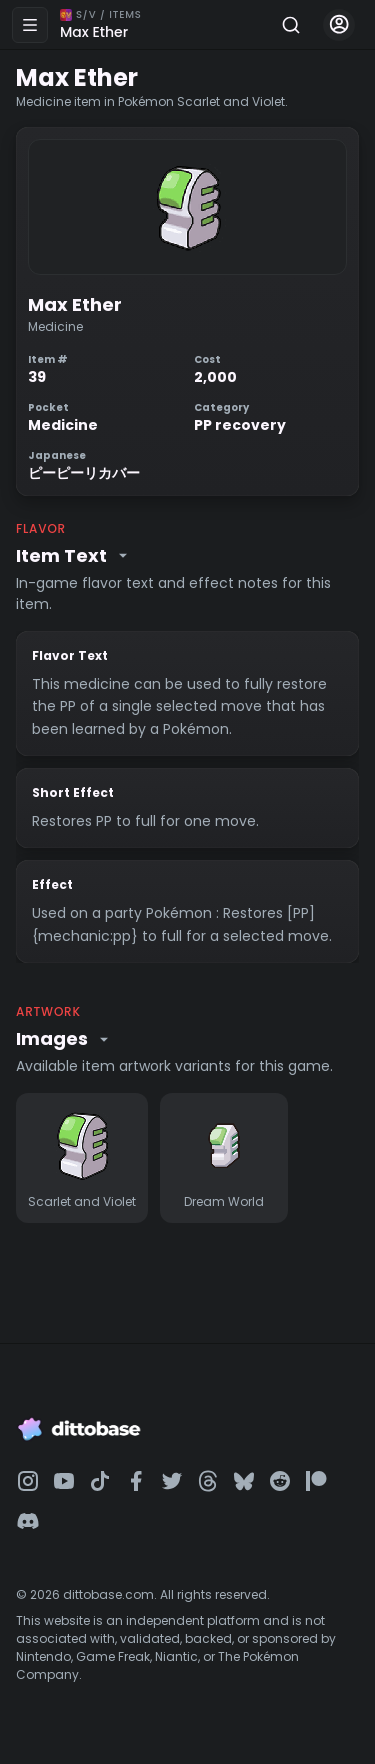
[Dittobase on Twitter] (172, 1481)
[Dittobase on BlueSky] (244, 1481)
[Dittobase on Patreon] (316, 1481)
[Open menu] (30, 25)
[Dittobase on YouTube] (64, 1481)
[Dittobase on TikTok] (100, 1481)
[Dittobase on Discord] (28, 1521)
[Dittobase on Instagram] (28, 1481)
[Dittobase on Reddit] (280, 1481)
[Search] (291, 25)
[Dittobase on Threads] (208, 1481)
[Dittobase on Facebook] (136, 1481)
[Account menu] (339, 25)
